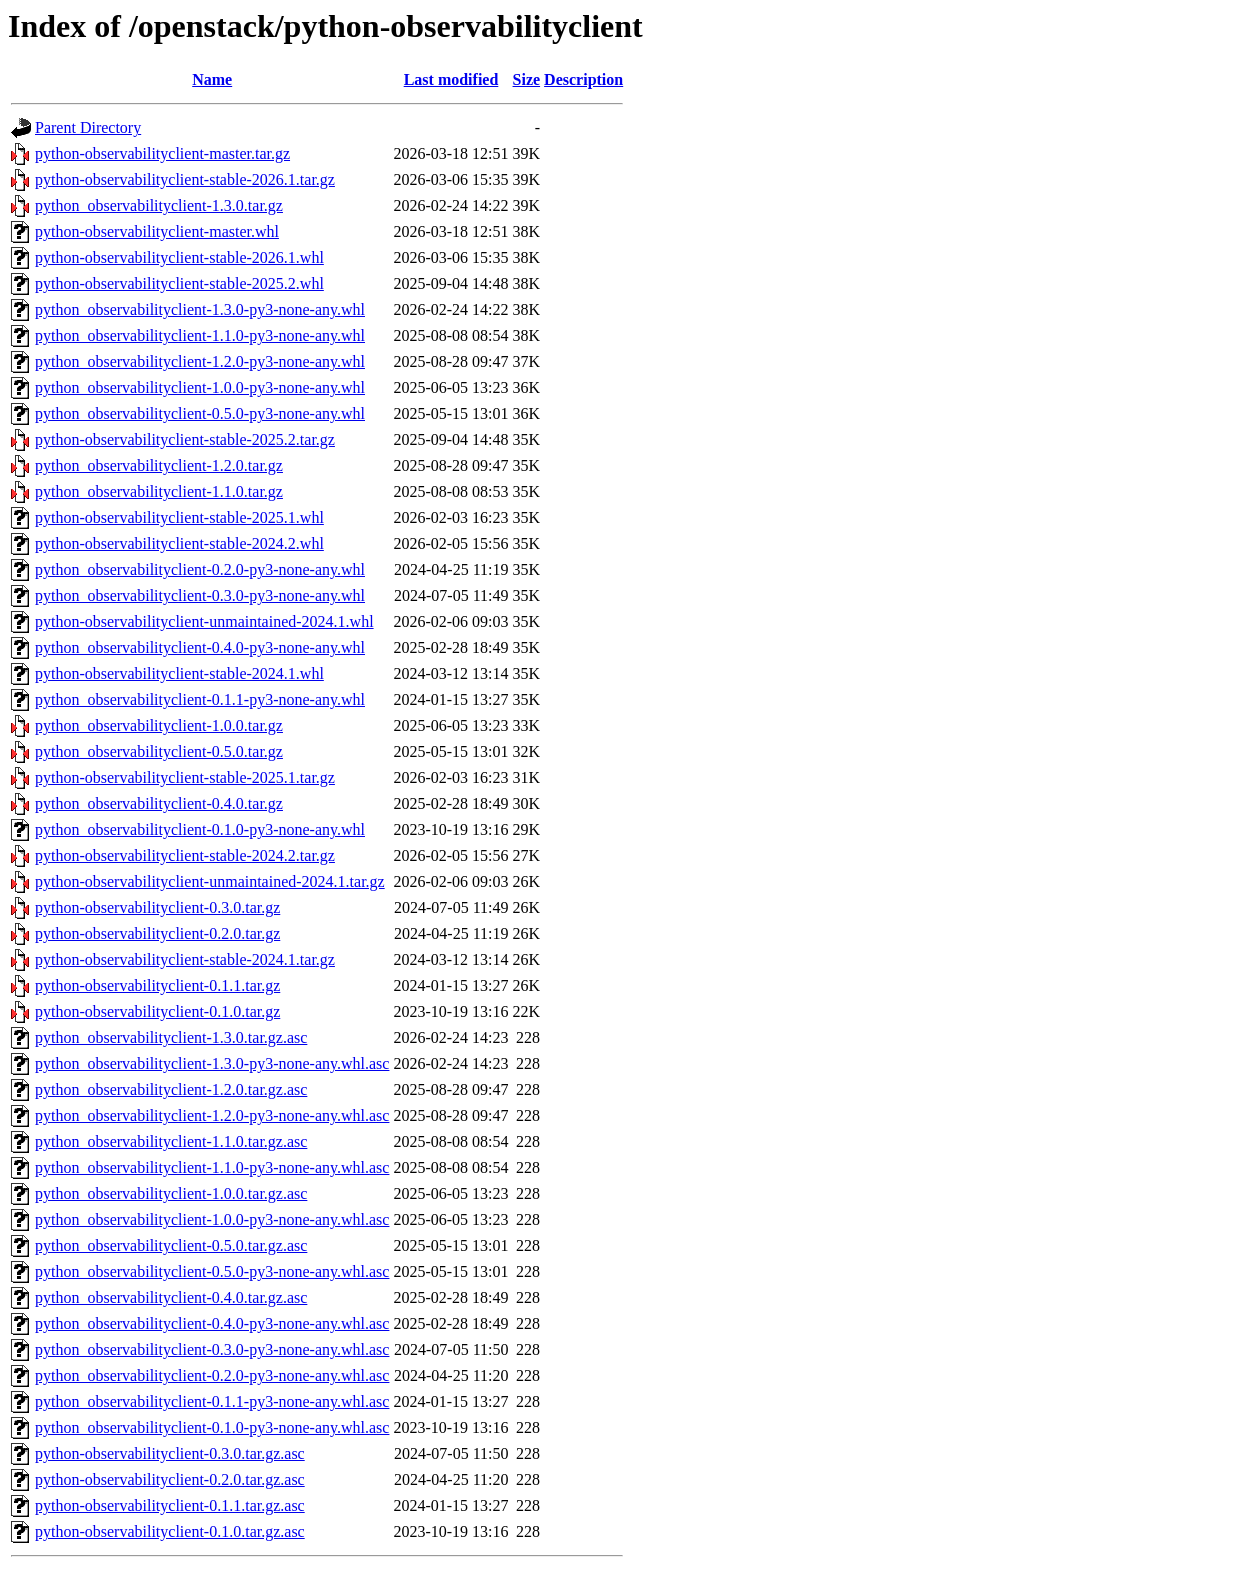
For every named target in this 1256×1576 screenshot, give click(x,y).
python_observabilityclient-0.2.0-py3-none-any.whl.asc (212, 1375)
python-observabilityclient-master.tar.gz (162, 153)
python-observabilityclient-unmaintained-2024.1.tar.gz (210, 881)
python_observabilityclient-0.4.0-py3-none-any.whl (200, 647)
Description (583, 79)
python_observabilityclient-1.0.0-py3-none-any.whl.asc (212, 1219)
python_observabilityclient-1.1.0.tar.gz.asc (171, 1141)
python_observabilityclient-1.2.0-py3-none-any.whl (200, 361)
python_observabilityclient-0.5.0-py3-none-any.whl (200, 413)
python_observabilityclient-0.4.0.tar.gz (159, 803)
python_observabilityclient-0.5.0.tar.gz (159, 751)
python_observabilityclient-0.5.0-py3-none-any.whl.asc (212, 1271)
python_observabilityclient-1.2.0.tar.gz (159, 465)
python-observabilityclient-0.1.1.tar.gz (157, 985)
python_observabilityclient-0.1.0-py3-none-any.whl (200, 829)
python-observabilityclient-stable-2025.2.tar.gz (185, 439)
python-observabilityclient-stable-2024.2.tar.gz (185, 855)
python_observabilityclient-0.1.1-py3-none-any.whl (200, 699)
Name (212, 79)
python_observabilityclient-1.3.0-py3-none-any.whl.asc (212, 1063)
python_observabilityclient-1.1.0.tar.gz (159, 491)
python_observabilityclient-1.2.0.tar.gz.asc (171, 1089)
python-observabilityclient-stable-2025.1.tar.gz (185, 777)
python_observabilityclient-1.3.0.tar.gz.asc (171, 1037)
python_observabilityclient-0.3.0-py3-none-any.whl (200, 595)
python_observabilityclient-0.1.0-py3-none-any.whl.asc (212, 1427)
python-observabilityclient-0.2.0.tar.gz (157, 933)
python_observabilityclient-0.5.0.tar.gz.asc (171, 1245)
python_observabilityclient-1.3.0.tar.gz (159, 205)
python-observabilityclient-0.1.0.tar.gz (157, 1011)
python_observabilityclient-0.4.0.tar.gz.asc (171, 1297)
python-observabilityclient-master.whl (157, 231)
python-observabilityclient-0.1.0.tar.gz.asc (170, 1531)
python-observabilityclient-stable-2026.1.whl (179, 257)
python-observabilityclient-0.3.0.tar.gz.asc (170, 1453)
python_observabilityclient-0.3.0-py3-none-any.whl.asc (212, 1349)
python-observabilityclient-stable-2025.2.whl (179, 283)
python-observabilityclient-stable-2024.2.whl (179, 543)
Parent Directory (88, 127)
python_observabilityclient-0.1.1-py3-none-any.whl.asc (212, 1401)
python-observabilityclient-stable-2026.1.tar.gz (185, 179)
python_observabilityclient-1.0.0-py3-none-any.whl (200, 387)
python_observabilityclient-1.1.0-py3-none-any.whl (200, 335)
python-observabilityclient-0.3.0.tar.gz (157, 907)
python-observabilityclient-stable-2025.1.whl (179, 517)
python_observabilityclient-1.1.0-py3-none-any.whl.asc (212, 1167)
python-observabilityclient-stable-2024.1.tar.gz (185, 959)
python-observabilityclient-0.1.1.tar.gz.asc (170, 1505)
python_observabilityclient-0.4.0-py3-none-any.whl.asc (212, 1323)
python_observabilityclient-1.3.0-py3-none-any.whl (200, 309)
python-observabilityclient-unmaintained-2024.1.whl (204, 621)
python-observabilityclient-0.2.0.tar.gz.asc (170, 1479)
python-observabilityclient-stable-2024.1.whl (179, 673)
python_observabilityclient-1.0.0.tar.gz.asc (171, 1193)
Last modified (451, 79)
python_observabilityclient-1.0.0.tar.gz (159, 725)
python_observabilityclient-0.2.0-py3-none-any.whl (200, 569)
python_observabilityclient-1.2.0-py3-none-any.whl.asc (212, 1115)
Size (527, 79)
